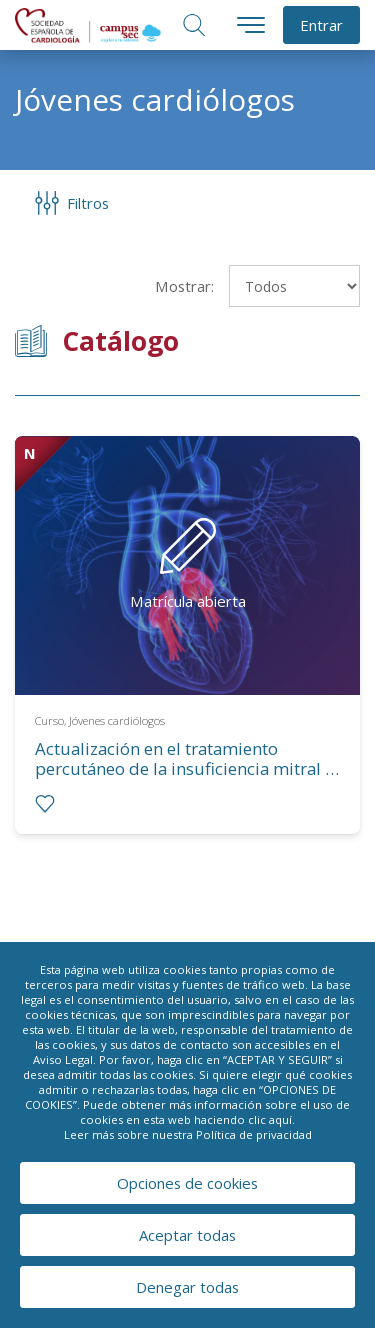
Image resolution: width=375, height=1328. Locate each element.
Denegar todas (187, 1287)
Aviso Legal (63, 1059)
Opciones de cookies (187, 1183)
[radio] (45, 804)
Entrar (321, 25)
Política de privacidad (254, 1134)
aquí (280, 1119)
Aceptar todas (187, 1235)
